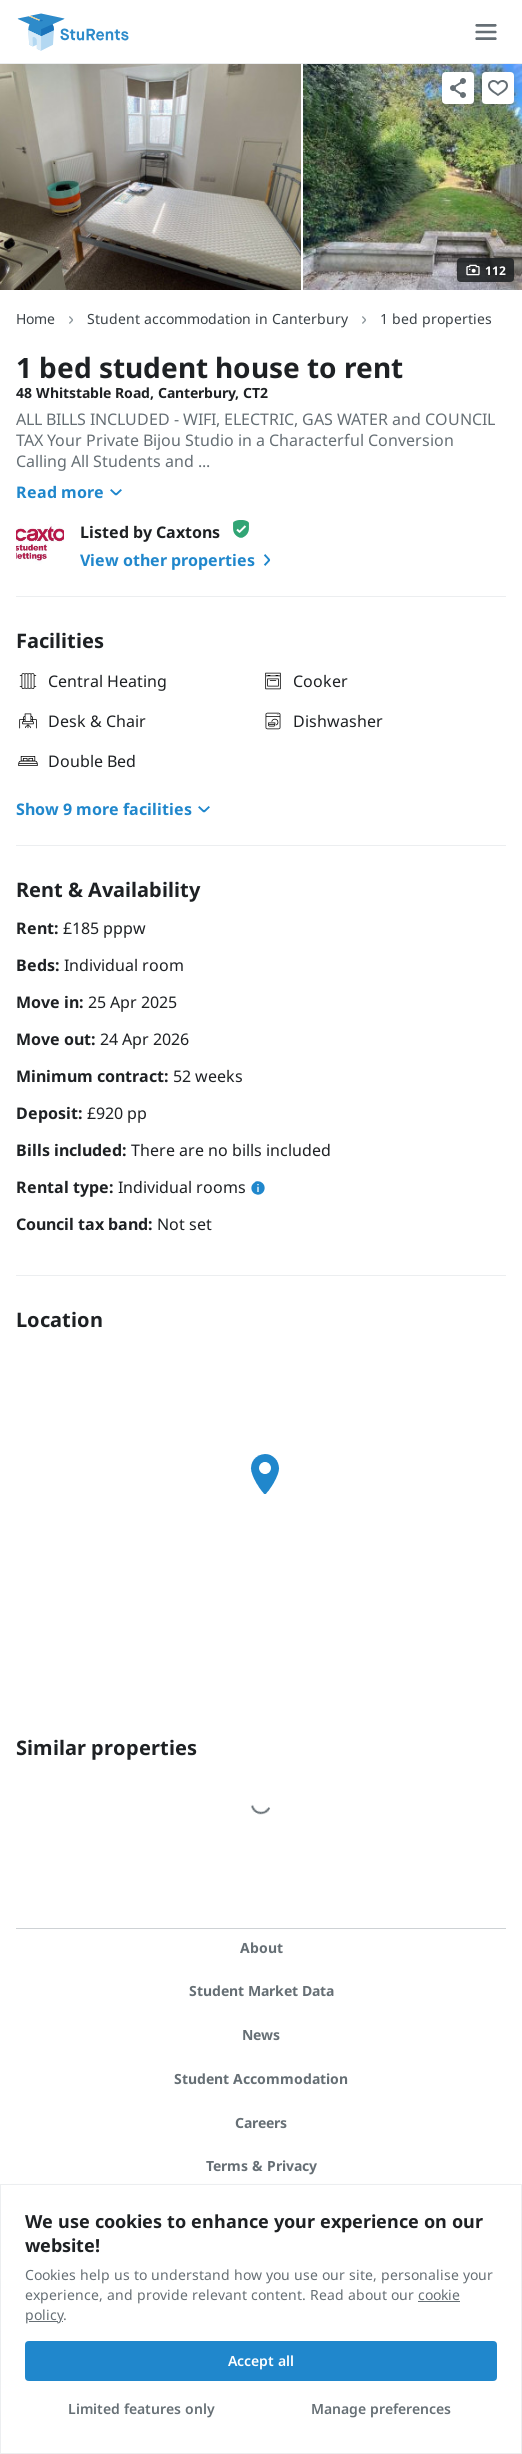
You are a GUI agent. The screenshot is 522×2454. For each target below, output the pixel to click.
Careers (261, 2122)
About (261, 1947)
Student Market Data (261, 1990)
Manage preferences (381, 2408)
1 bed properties (436, 318)
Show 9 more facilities (116, 809)
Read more (72, 492)
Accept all (261, 2360)
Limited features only (141, 2408)
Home (35, 318)
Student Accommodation (261, 2078)
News (261, 2034)
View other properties (179, 560)
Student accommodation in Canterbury (217, 318)
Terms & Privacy (261, 2165)
